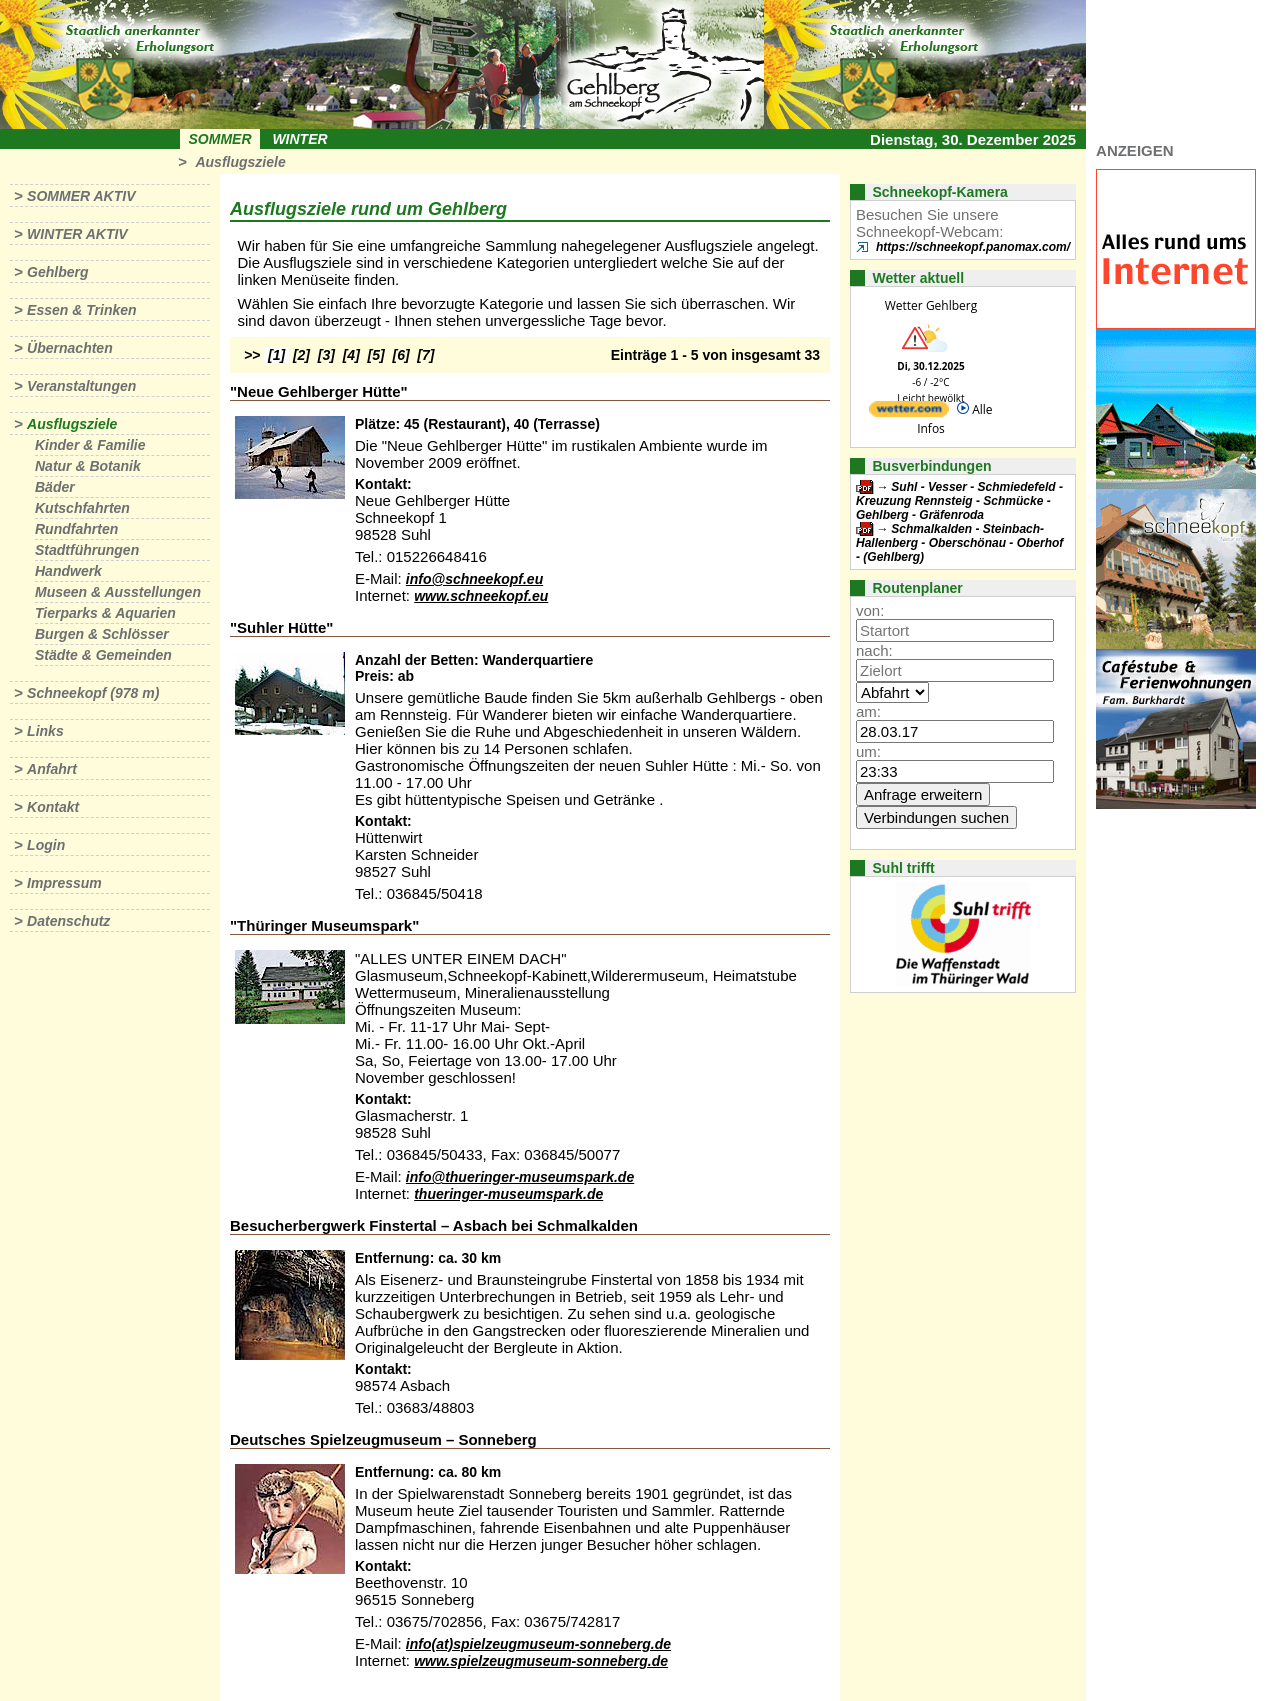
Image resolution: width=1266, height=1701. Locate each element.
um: (868, 751)
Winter (299, 139)
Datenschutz (68, 921)
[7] (425, 355)
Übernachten (70, 348)
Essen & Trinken (81, 310)
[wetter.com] (909, 412)
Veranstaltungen (81, 386)
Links (45, 731)
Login (46, 845)
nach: (874, 650)
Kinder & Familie (90, 445)
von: (870, 610)
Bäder (55, 487)
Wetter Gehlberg (931, 305)
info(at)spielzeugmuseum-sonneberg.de (538, 1644)
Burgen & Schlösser (102, 634)
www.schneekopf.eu (481, 596)
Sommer (220, 139)
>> (252, 355)
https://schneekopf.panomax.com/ (973, 247)
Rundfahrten (76, 529)
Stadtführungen (87, 550)
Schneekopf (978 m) (93, 693)
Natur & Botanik (88, 466)
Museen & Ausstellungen (118, 592)
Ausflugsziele (240, 162)
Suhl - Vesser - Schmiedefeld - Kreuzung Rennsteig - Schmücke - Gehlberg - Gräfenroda (959, 501)
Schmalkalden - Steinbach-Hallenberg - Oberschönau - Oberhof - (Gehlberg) (959, 543)
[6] (401, 355)
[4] (351, 355)
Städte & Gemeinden (103, 655)
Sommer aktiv (81, 196)
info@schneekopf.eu (474, 579)
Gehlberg (57, 272)
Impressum (64, 883)
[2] (301, 355)
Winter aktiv (77, 234)
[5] (376, 355)
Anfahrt (52, 769)
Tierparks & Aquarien (105, 613)
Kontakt (53, 807)
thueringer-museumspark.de (508, 1194)
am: (868, 711)
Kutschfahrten (82, 508)
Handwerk (68, 571)
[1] (276, 355)
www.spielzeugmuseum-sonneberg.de (541, 1661)
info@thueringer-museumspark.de (520, 1177)
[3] (326, 355)
